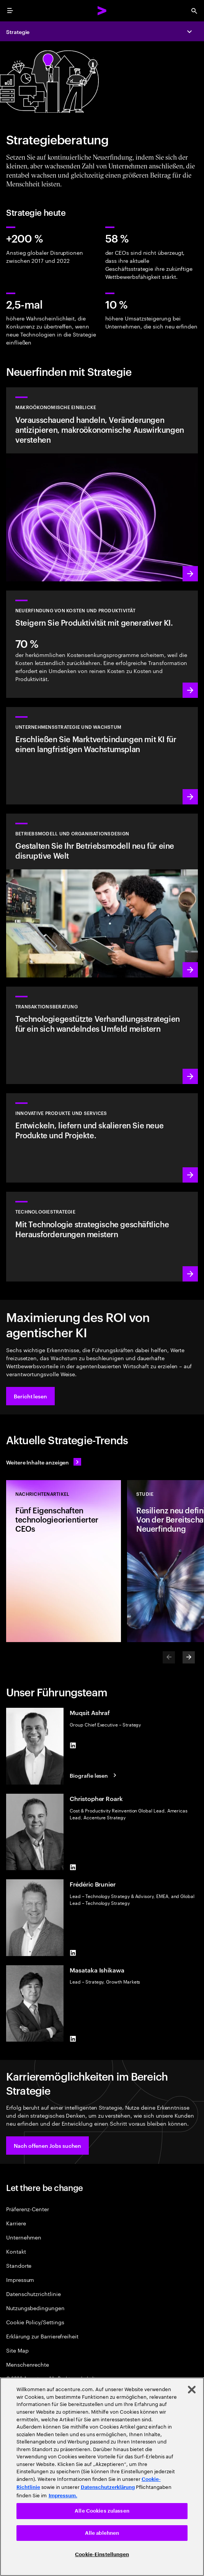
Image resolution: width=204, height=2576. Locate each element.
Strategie (17, 31)
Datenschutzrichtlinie (33, 2294)
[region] (102, 2476)
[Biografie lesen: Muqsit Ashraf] (94, 1775)
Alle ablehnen (102, 2533)
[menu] (10, 11)
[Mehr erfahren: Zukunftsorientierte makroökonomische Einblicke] (102, 484)
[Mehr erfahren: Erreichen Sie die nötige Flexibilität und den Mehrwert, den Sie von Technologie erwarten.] (102, 1236)
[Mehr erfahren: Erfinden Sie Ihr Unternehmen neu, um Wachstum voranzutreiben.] (102, 895)
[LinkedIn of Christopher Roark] (73, 1867)
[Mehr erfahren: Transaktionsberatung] (102, 1035)
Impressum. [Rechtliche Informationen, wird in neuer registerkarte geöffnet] (63, 2495)
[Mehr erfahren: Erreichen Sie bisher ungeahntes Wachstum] (102, 755)
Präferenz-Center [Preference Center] (27, 2209)
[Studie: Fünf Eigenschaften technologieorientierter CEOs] (63, 1561)
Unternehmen (23, 2237)
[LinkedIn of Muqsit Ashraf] (73, 1745)
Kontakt (16, 2251)
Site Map (17, 2350)
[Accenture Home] (102, 11)
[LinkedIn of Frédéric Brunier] (73, 1953)
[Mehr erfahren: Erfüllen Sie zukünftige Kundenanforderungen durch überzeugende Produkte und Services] (102, 1138)
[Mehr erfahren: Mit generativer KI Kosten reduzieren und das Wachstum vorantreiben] (102, 644)
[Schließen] (191, 2389)
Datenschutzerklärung (108, 2487)
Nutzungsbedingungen (35, 2308)
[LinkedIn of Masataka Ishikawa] (73, 2038)
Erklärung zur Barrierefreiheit (42, 2336)
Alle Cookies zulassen (102, 2510)
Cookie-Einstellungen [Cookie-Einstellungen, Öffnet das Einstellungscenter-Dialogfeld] (102, 2554)
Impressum (20, 2279)
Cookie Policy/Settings (35, 2322)
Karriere (16, 2223)
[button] (30, 1396)
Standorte (18, 2265)
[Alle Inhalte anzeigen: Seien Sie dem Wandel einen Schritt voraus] (43, 1462)
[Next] (189, 1657)
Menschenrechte (27, 2364)
